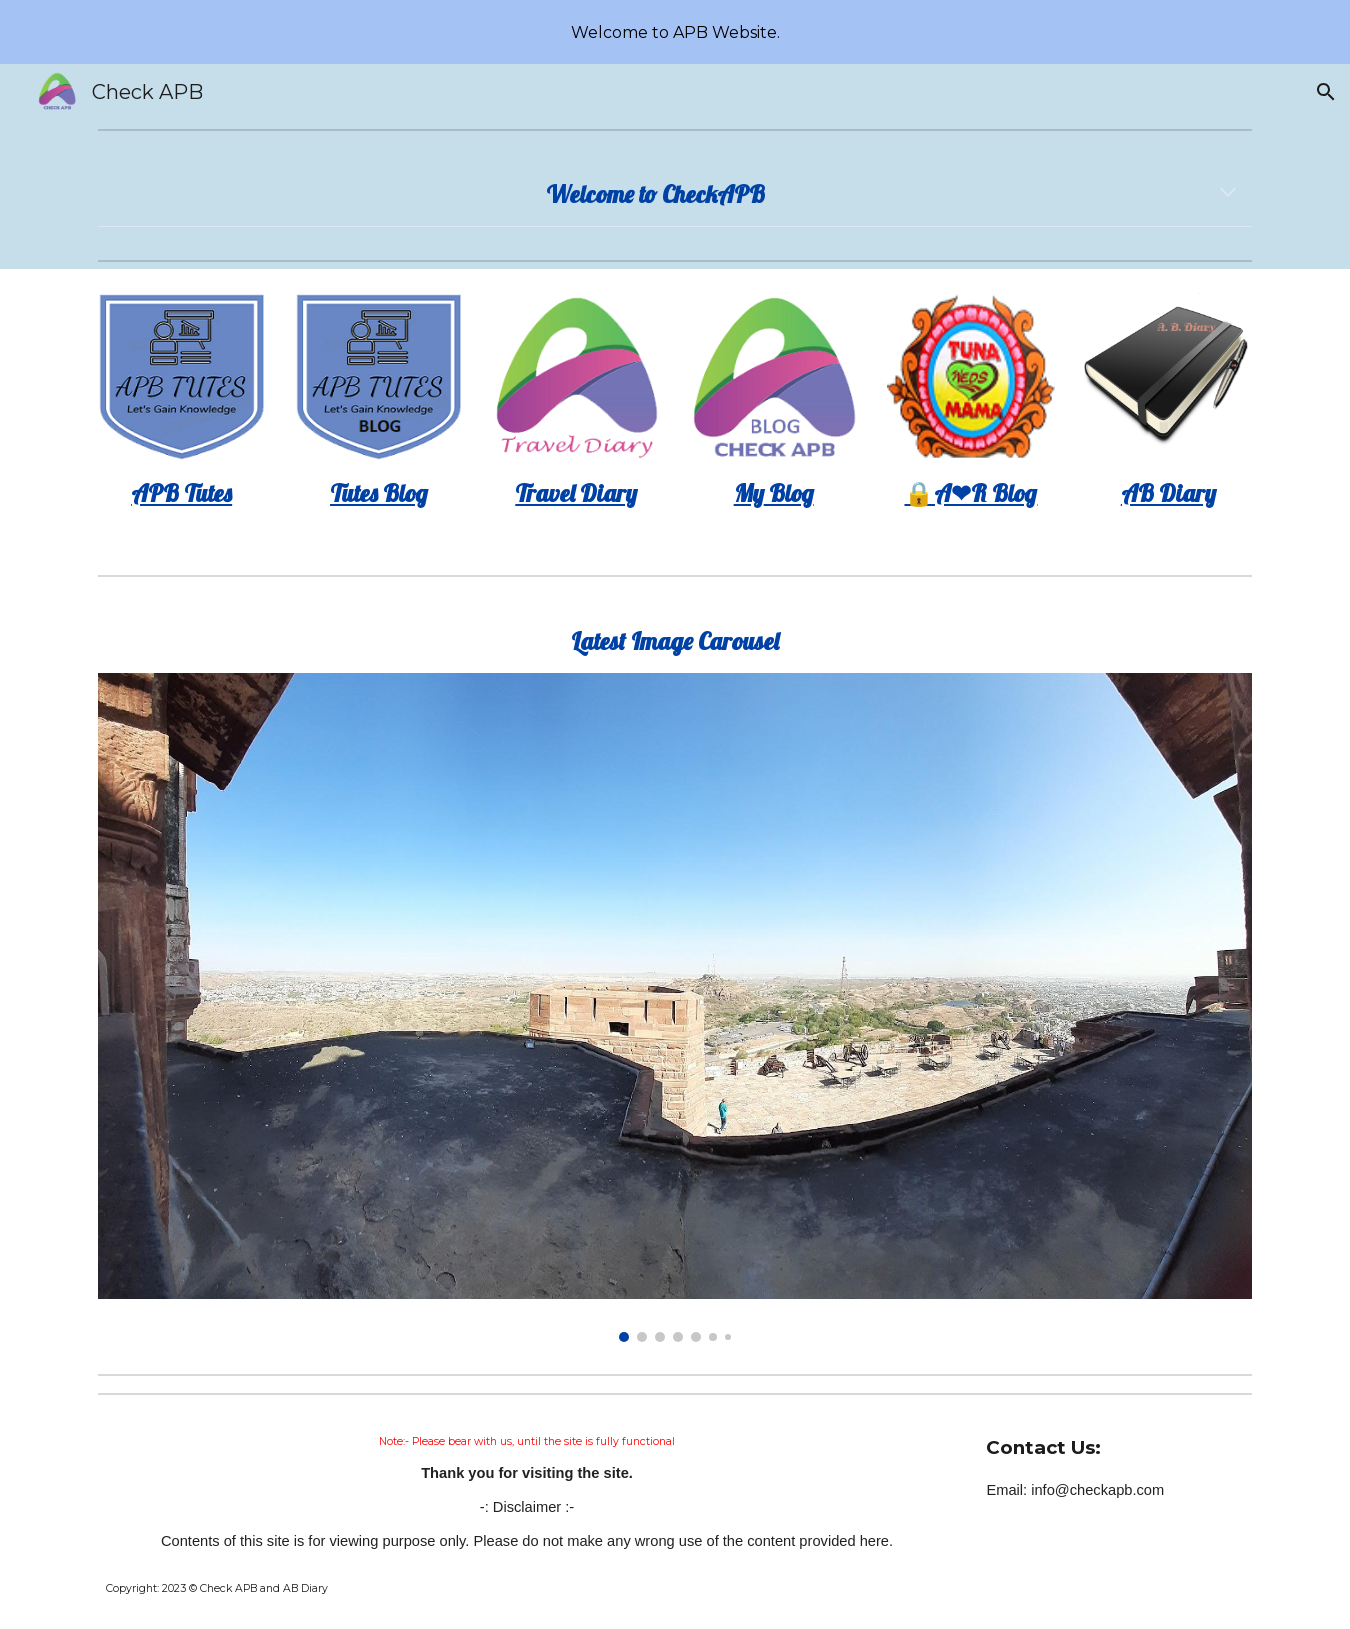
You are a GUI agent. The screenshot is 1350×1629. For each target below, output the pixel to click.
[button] (1326, 92)
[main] (675, 194)
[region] (675, 32)
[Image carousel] (675, 1007)
